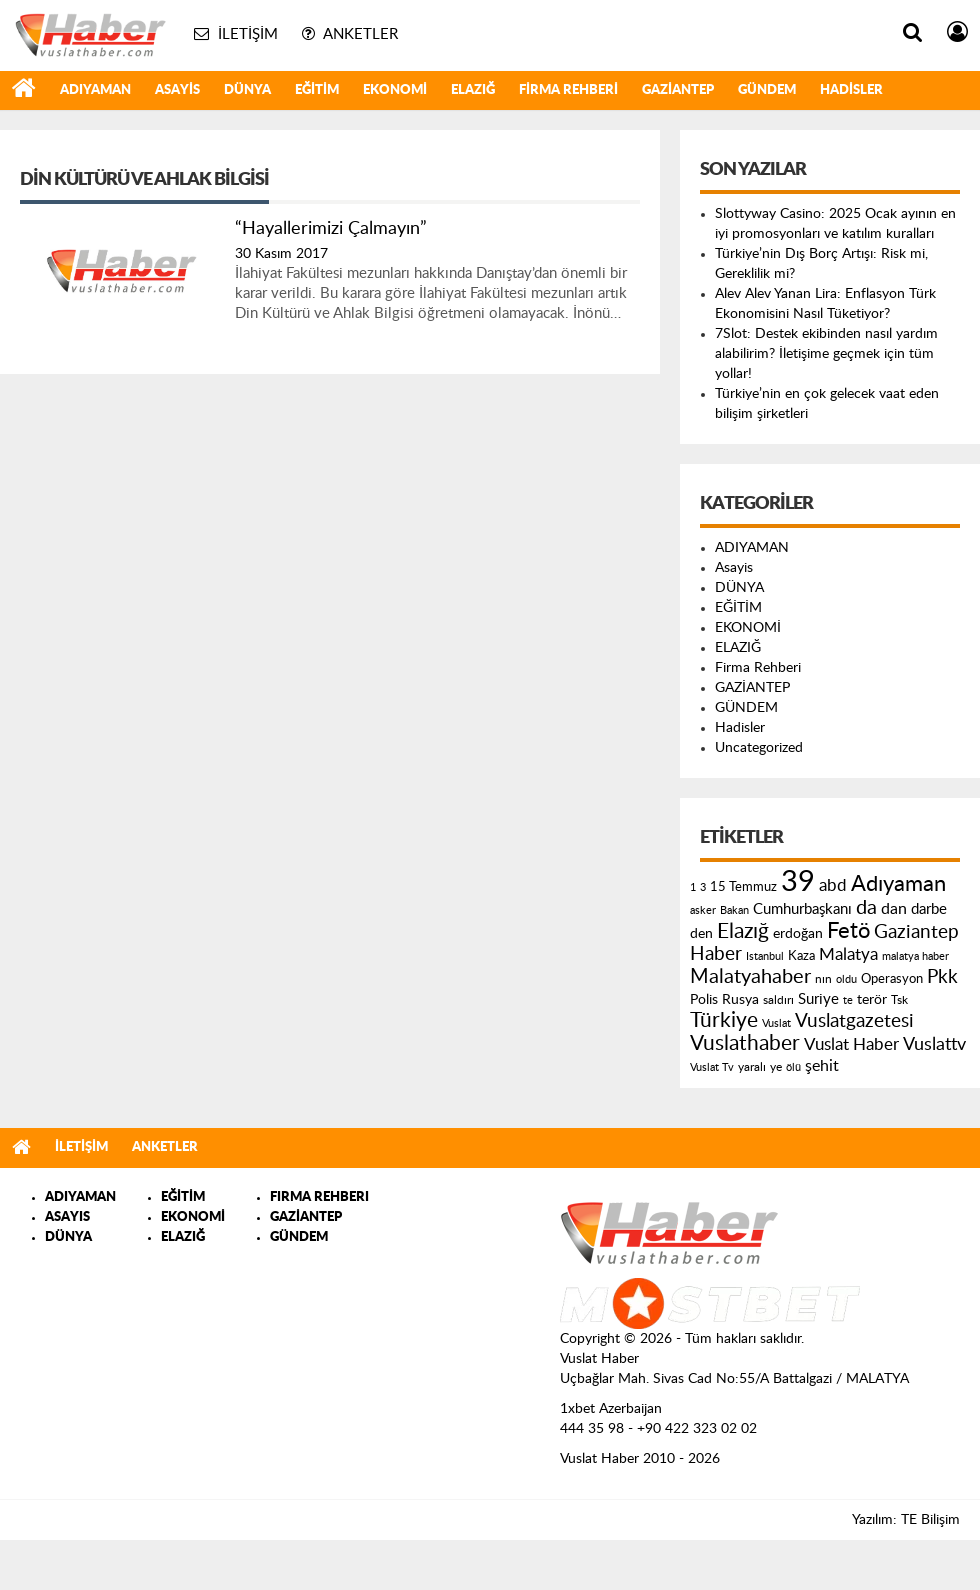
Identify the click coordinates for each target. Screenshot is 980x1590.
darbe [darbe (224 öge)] (929, 909)
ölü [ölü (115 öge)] (793, 1067)
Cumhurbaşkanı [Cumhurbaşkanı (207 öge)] (802, 909)
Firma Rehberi (568, 90)
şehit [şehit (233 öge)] (822, 1066)
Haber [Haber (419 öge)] (716, 954)
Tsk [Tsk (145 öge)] (899, 1000)
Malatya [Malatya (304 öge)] (848, 954)
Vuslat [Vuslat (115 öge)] (776, 1023)
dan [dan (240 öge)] (894, 909)
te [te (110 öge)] (848, 1000)
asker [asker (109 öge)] (703, 910)
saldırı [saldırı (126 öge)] (778, 1000)
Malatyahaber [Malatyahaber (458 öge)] (750, 977)
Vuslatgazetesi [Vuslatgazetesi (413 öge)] (854, 1021)
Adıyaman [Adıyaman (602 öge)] (898, 884)
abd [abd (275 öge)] (833, 886)
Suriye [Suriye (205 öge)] (818, 999)
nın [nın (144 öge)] (823, 979)
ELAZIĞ (473, 90)
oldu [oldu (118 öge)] (846, 979)
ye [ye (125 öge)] (776, 1067)
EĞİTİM (317, 90)
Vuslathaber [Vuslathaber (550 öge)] (745, 1043)
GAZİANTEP (678, 90)
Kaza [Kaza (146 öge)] (801, 956)
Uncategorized (759, 748)
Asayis (177, 90)
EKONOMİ (395, 90)
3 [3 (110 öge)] (703, 887)
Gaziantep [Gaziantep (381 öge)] (916, 932)
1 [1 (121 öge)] (693, 887)
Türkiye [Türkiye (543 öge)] (724, 1020)
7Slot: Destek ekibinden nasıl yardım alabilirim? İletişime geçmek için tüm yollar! (826, 354)
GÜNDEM (767, 90)
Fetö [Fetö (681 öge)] (848, 931)
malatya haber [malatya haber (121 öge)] (915, 956)
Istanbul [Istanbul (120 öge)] (765, 956)
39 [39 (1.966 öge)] (798, 882)
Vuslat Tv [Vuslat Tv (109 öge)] (712, 1067)
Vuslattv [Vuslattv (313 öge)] (934, 1044)
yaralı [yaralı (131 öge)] (752, 1067)
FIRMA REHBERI (319, 1197)
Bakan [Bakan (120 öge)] (734, 910)
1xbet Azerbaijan (611, 1409)
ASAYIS (67, 1217)
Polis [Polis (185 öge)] (704, 1000)
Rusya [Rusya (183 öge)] (740, 1000)
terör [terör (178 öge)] (872, 1000)
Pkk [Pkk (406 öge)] (942, 977)
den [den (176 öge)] (701, 934)
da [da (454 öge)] (866, 908)
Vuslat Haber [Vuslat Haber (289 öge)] (851, 1044)
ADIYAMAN (95, 90)
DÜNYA (247, 90)
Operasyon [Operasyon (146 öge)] (892, 979)
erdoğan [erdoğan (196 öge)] (798, 933)
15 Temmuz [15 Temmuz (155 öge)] (743, 887)
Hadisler (851, 90)
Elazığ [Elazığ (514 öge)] (743, 931)
